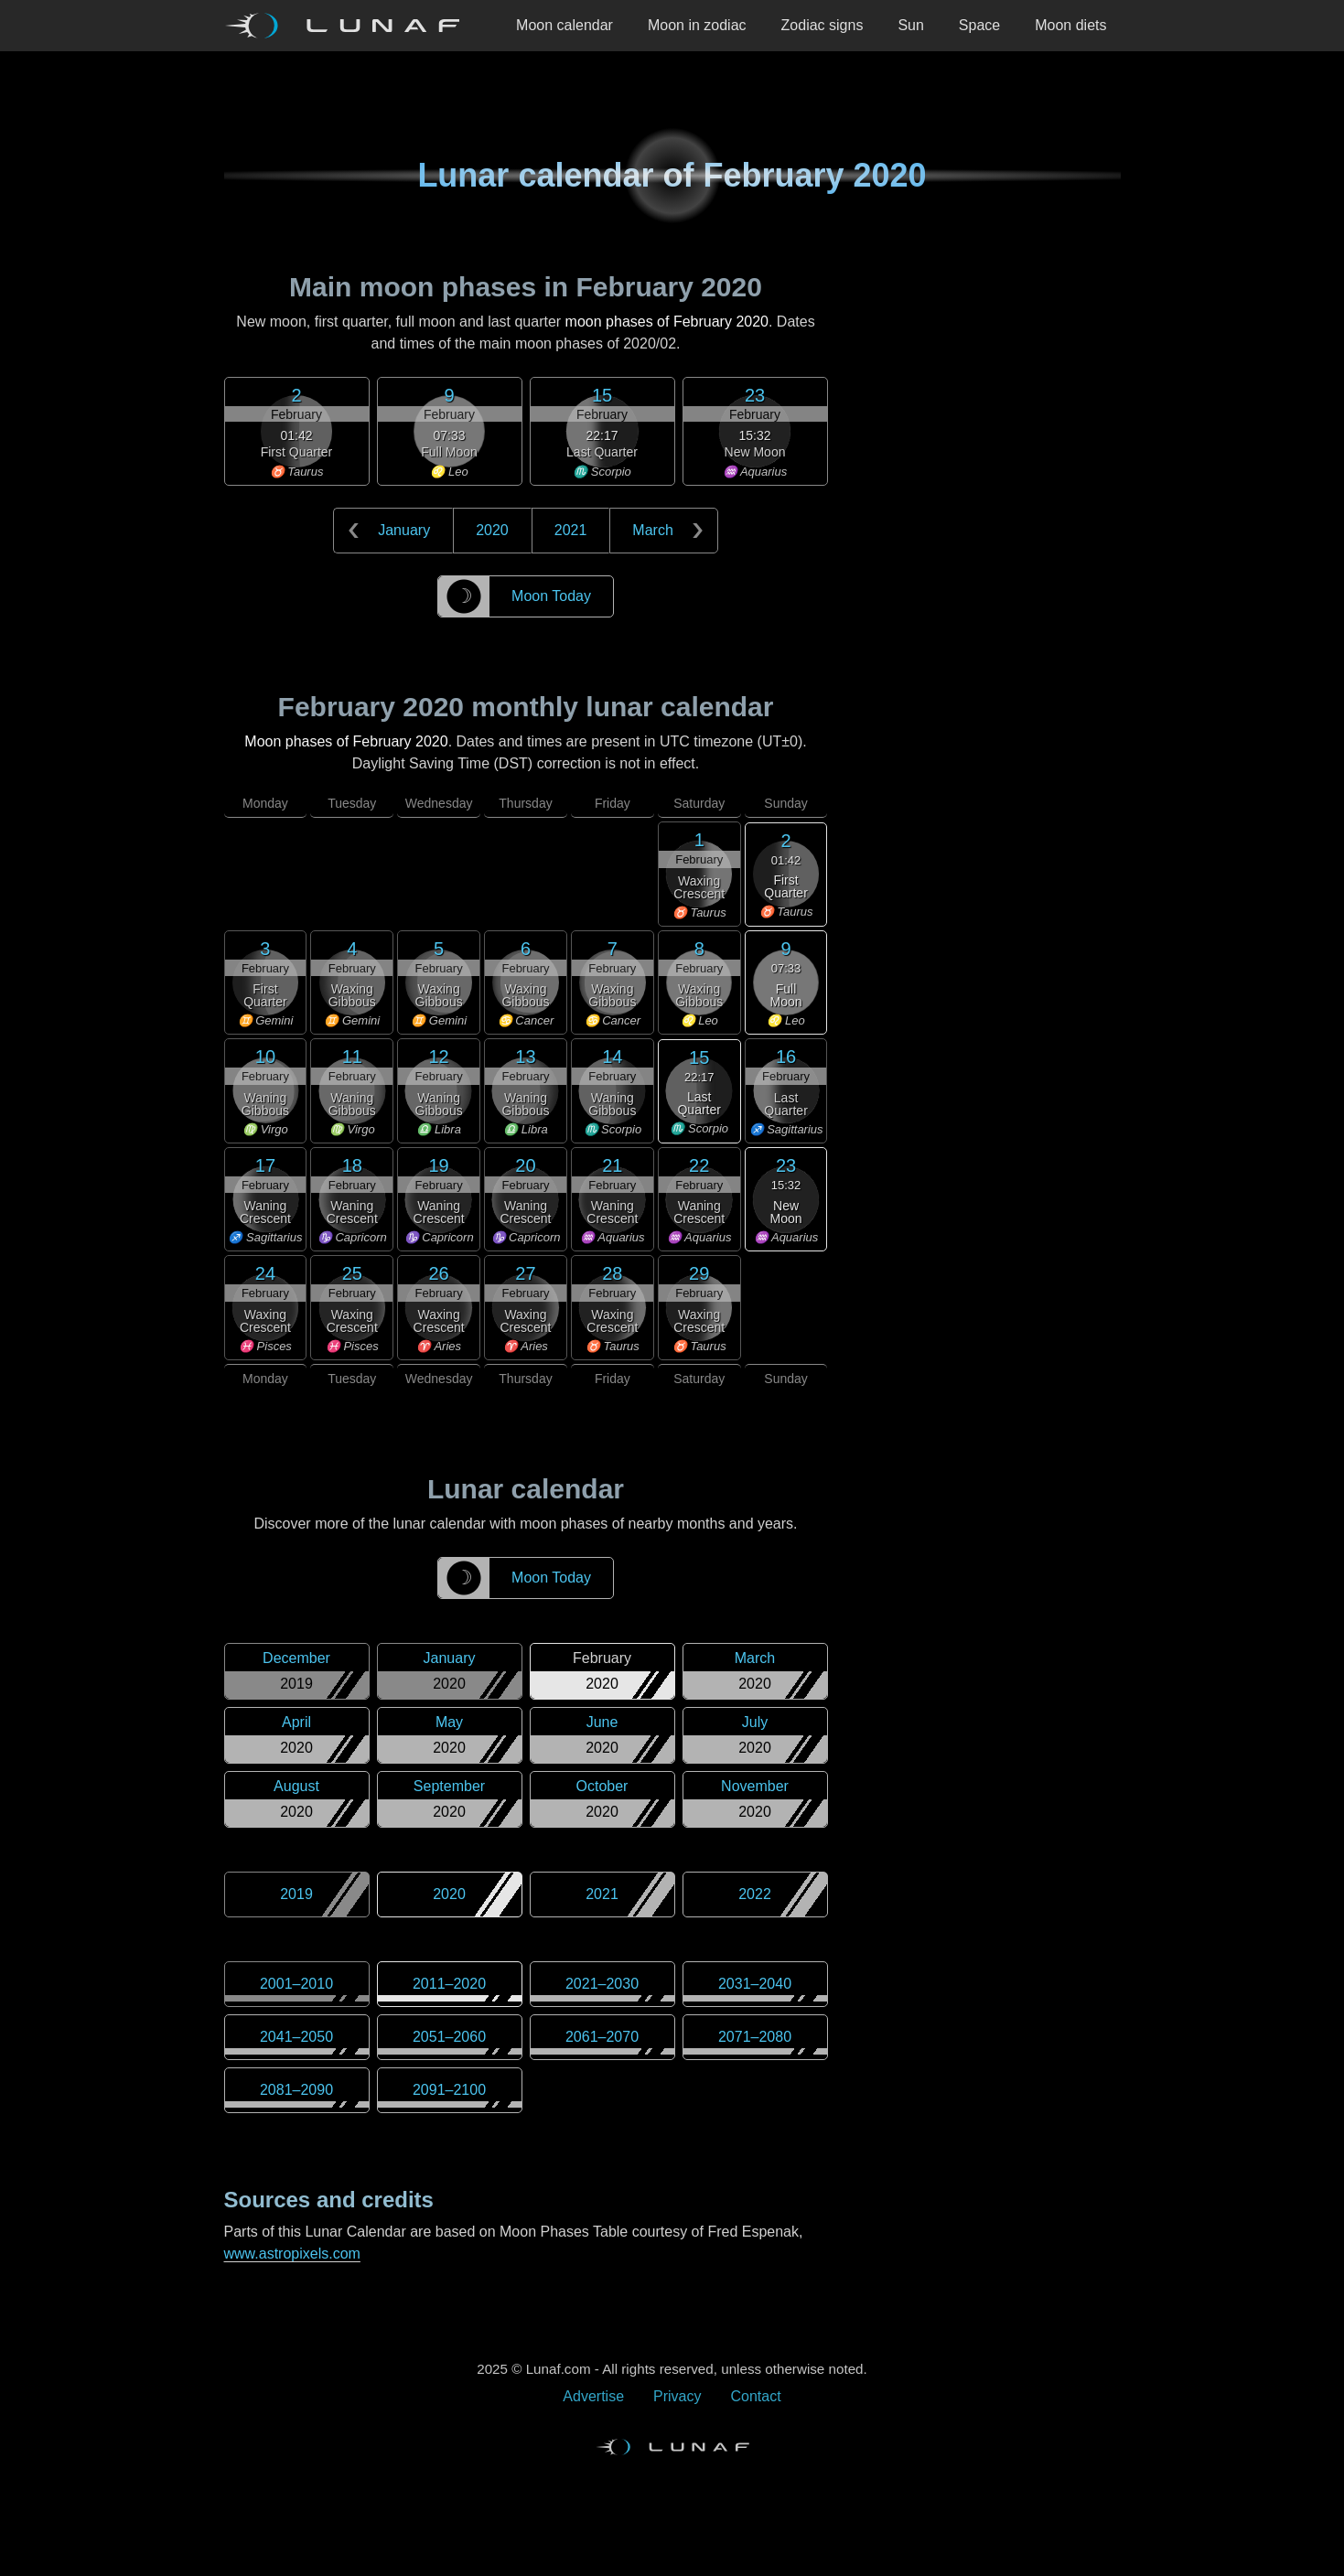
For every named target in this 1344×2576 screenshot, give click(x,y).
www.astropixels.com (292, 2253)
